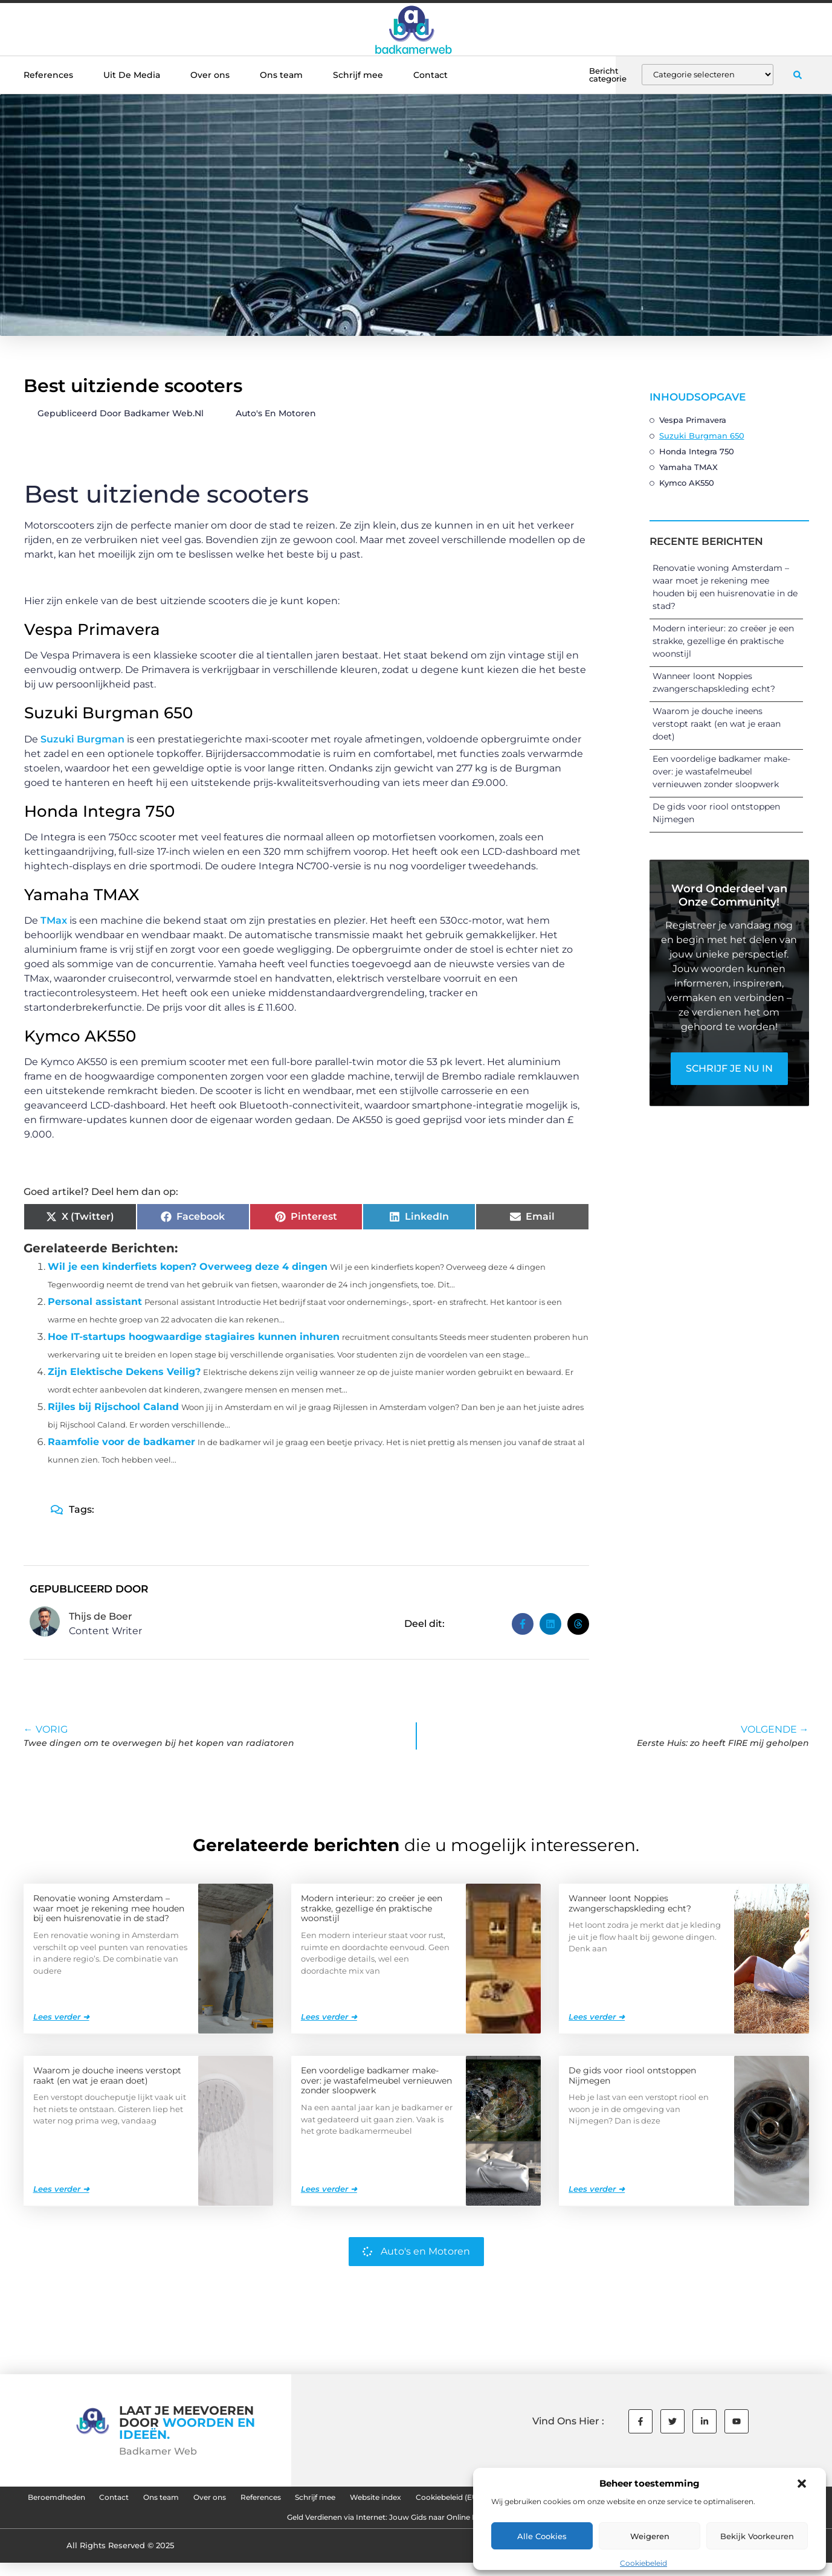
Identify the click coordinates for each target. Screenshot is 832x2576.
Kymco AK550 (686, 483)
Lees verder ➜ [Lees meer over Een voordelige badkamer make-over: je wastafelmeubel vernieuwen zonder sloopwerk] (329, 2188)
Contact (430, 74)
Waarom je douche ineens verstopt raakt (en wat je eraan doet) (717, 724)
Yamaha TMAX (688, 467)
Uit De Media (131, 74)
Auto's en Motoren (276, 413)
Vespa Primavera (692, 420)
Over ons (210, 74)
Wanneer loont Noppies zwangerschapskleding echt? (630, 1902)
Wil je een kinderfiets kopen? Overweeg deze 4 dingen (187, 1266)
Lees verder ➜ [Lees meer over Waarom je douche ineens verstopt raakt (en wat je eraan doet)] (61, 2188)
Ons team (281, 74)
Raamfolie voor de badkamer (121, 1441)
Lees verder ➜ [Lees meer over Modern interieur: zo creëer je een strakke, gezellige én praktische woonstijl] (329, 2016)
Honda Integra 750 (696, 451)
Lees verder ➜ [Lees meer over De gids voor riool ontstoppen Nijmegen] (597, 2188)
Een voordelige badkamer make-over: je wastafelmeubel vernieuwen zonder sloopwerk (721, 771)
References (48, 74)
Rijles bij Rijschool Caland (113, 1406)
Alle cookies (542, 2536)
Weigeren (649, 2536)
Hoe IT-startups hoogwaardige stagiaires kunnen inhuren (194, 1336)
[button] (802, 2484)
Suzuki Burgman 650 (701, 435)
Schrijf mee (358, 74)
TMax (53, 920)
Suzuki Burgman (82, 739)
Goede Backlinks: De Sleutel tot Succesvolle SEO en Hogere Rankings (245, 2527)
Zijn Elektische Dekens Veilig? (124, 1371)
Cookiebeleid (643, 2563)
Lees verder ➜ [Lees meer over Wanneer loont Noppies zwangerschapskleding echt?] (597, 2016)
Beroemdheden (112, 2499)
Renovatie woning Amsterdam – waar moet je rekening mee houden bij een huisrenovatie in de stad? (108, 1908)
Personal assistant (95, 1301)
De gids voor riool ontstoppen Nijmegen (632, 2074)
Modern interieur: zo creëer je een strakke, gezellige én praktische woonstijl (723, 641)
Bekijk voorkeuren (757, 2536)
